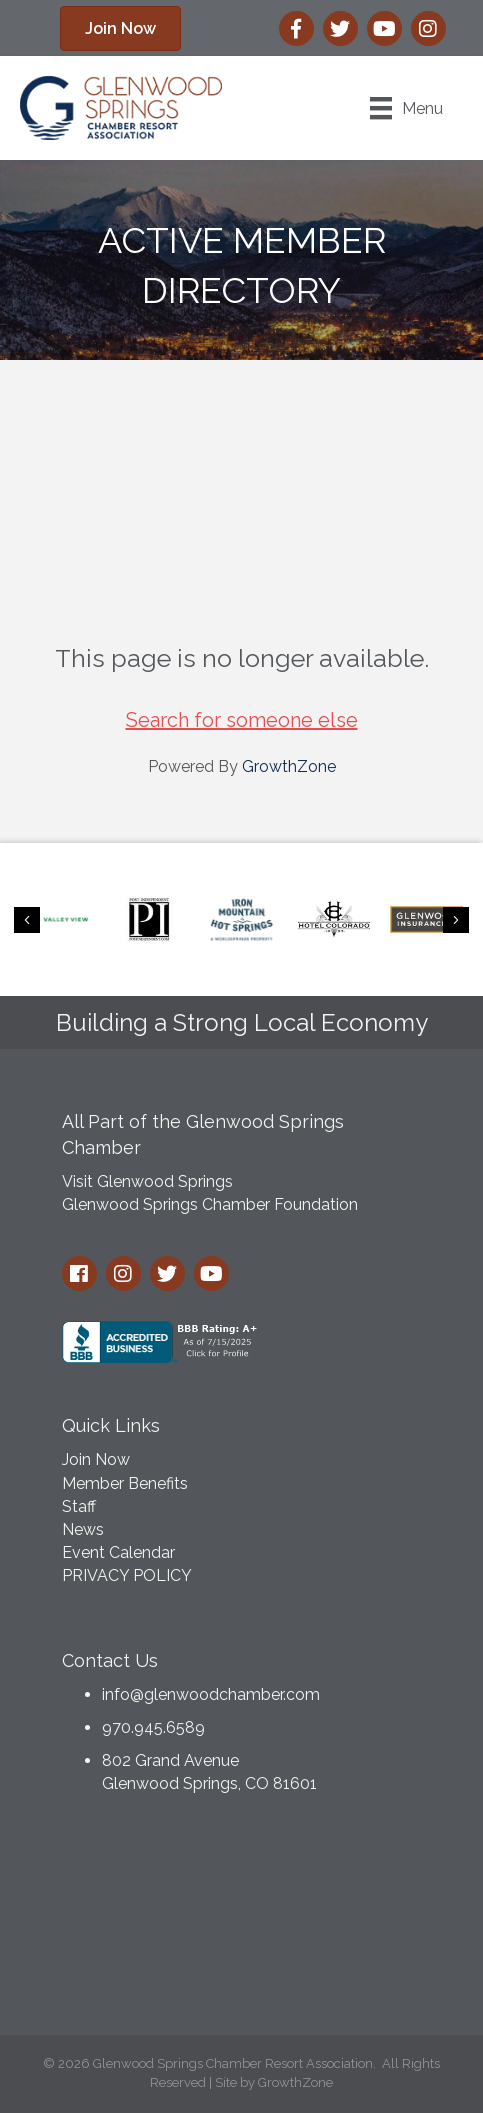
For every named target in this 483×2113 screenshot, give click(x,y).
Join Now (96, 1459)
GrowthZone (289, 766)
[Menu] (406, 108)
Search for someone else (242, 720)
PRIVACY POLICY (127, 1575)
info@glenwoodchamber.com (211, 1694)
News (83, 1529)
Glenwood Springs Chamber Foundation (210, 1204)
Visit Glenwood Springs (147, 1181)
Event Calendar (118, 1552)
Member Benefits (125, 1483)
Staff (79, 1506)
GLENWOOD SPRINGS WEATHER (242, 1920)
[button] (120, 28)
